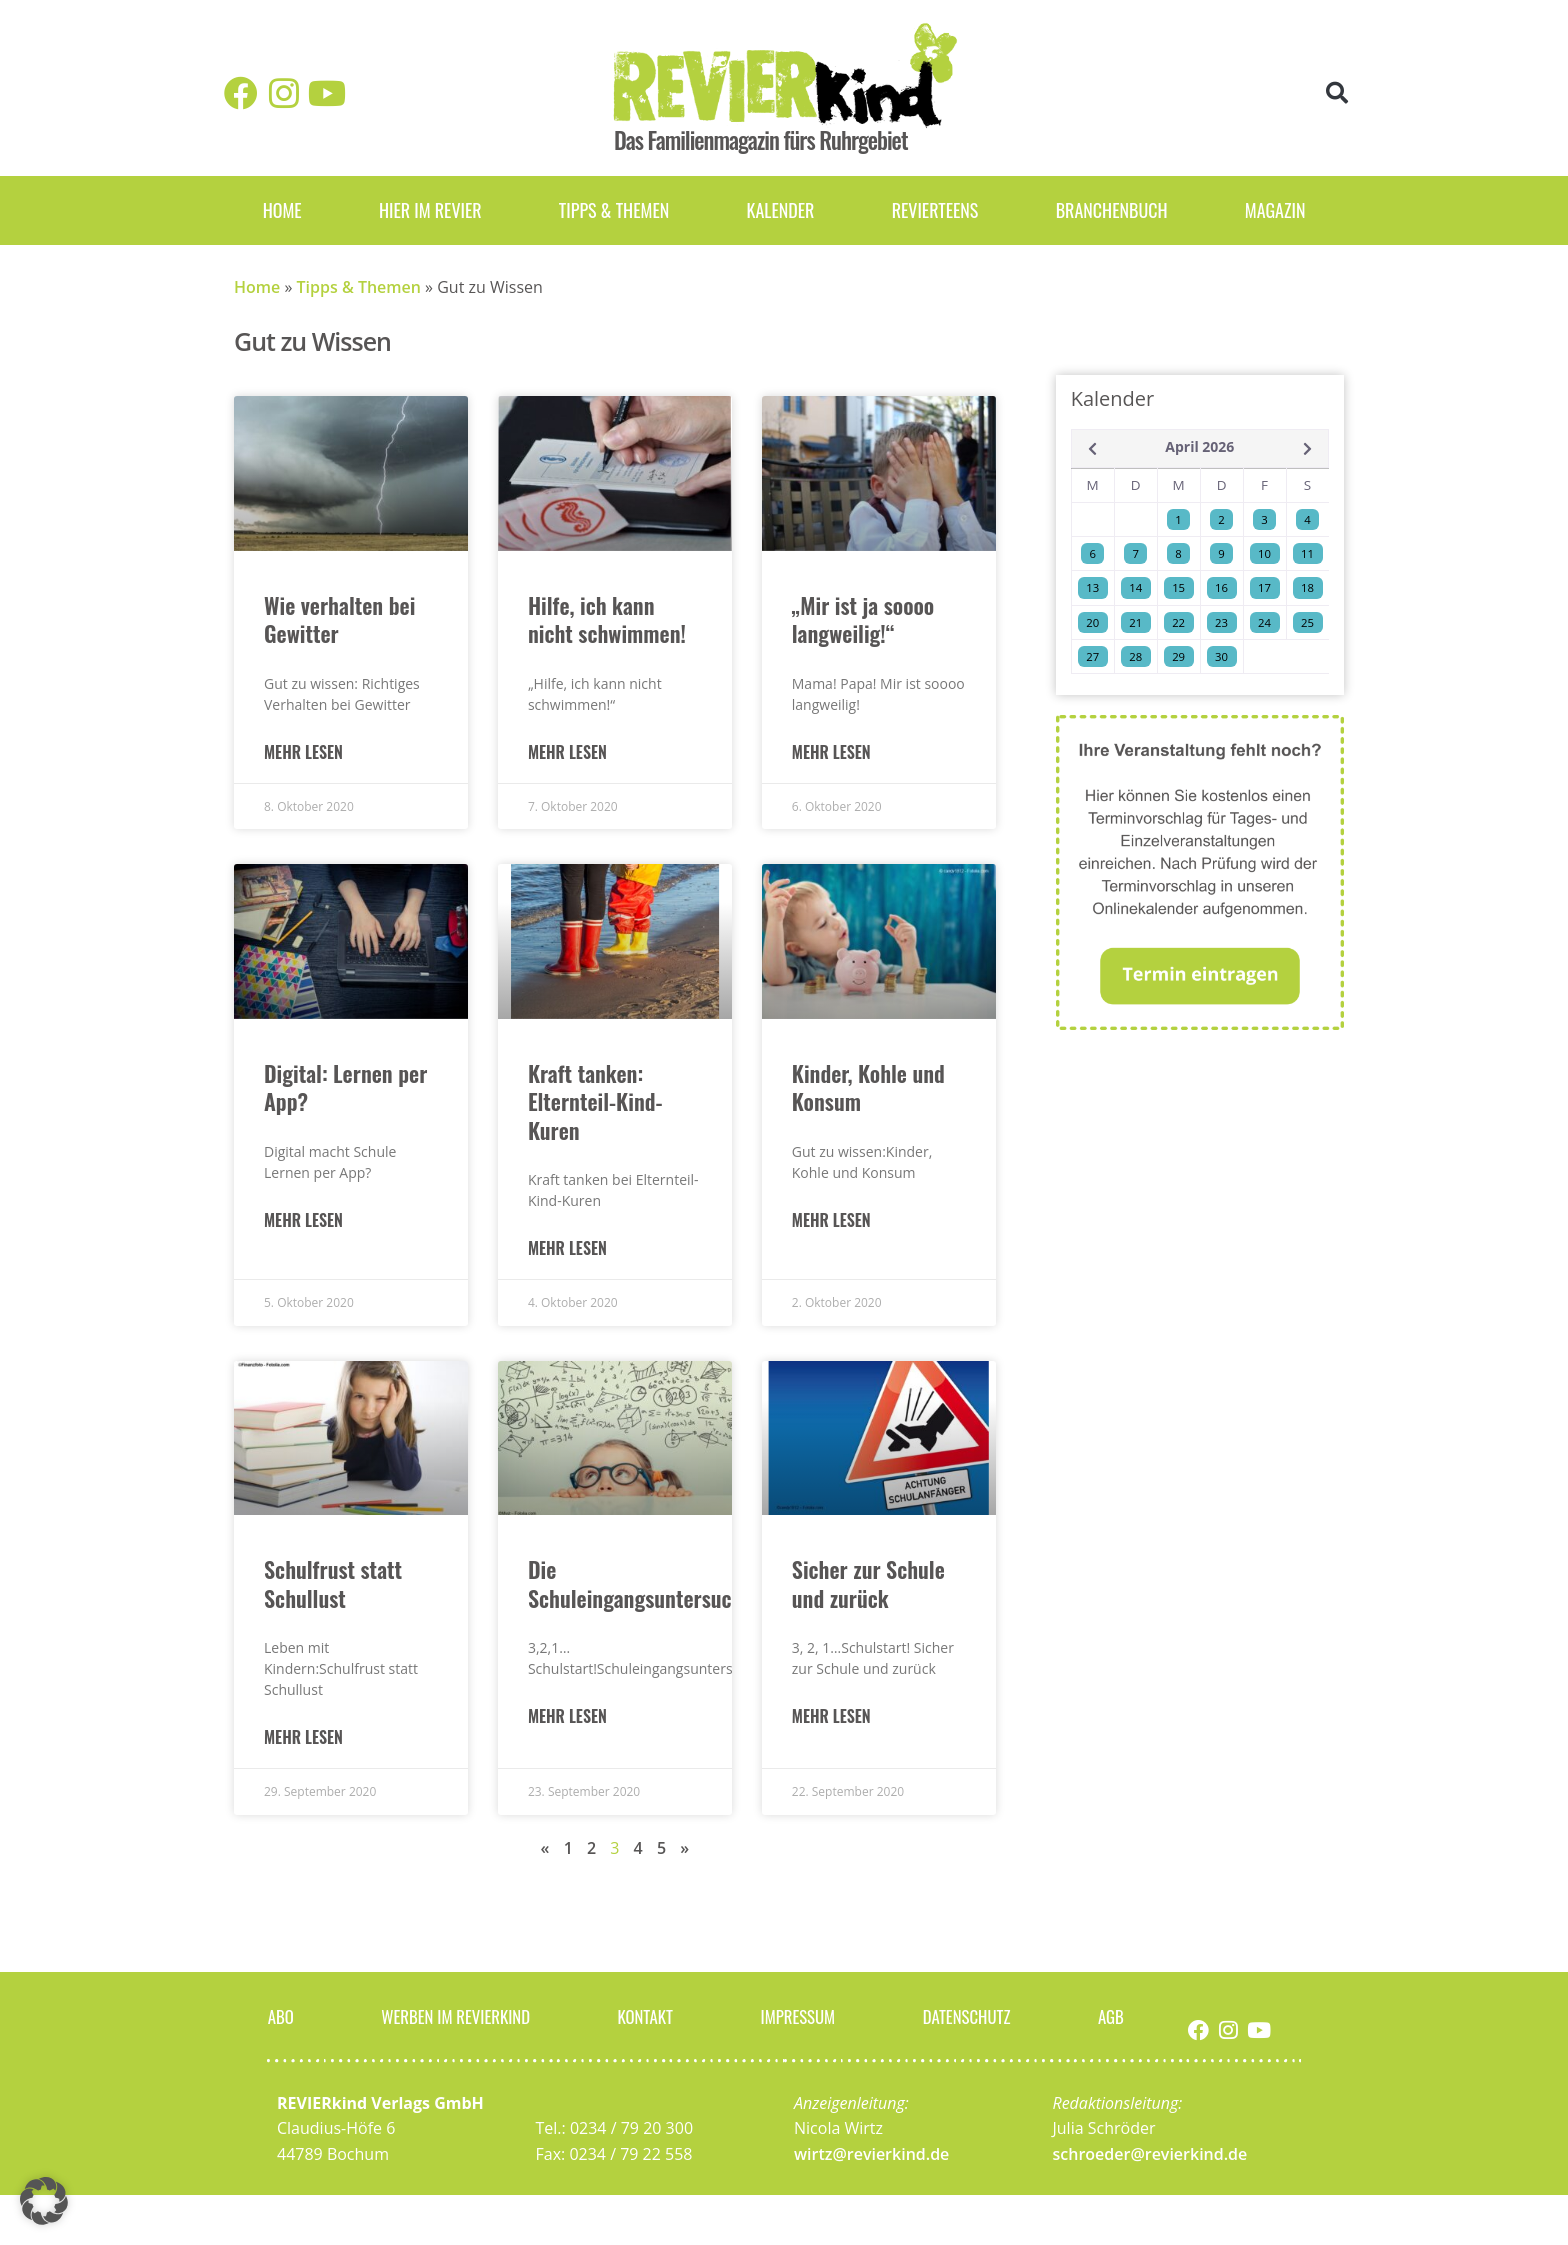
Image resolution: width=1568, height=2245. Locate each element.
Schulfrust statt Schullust (333, 1583)
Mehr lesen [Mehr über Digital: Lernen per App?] (303, 1220)
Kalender (780, 210)
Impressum (799, 2016)
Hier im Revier (430, 210)
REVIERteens (935, 210)
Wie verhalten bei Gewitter (339, 619)
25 (1307, 622)
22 (1178, 622)
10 (1264, 553)
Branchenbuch (1112, 210)
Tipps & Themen (614, 210)
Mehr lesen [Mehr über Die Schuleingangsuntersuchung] (567, 1716)
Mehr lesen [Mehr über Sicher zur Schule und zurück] (831, 1716)
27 (1092, 656)
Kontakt (648, 2016)
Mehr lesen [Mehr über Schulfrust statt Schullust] (303, 1737)
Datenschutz (969, 2016)
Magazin (1275, 210)
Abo (279, 2016)
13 (1092, 587)
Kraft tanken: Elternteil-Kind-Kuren (595, 1101)
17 (1264, 587)
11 (1307, 553)
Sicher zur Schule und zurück (868, 1583)
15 (1178, 587)
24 (1264, 622)
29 (1178, 656)
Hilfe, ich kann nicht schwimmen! (607, 619)
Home (282, 210)
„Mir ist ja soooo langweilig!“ (863, 619)
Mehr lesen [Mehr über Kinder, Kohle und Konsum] (831, 1220)
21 (1135, 622)
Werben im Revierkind (455, 2016)
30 (1221, 656)
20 (1092, 622)
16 (1221, 587)
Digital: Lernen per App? (345, 1087)
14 (1135, 587)
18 (1307, 587)
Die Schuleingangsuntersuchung (651, 1583)
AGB (1113, 2016)
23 (1221, 622)
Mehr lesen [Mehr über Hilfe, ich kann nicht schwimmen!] (567, 752)
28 (1135, 656)
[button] (1337, 93)
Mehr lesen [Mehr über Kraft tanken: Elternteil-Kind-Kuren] (567, 1248)
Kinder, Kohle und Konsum (868, 1087)
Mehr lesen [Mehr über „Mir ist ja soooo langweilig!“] (831, 752)
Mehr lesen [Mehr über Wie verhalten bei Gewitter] (303, 752)
